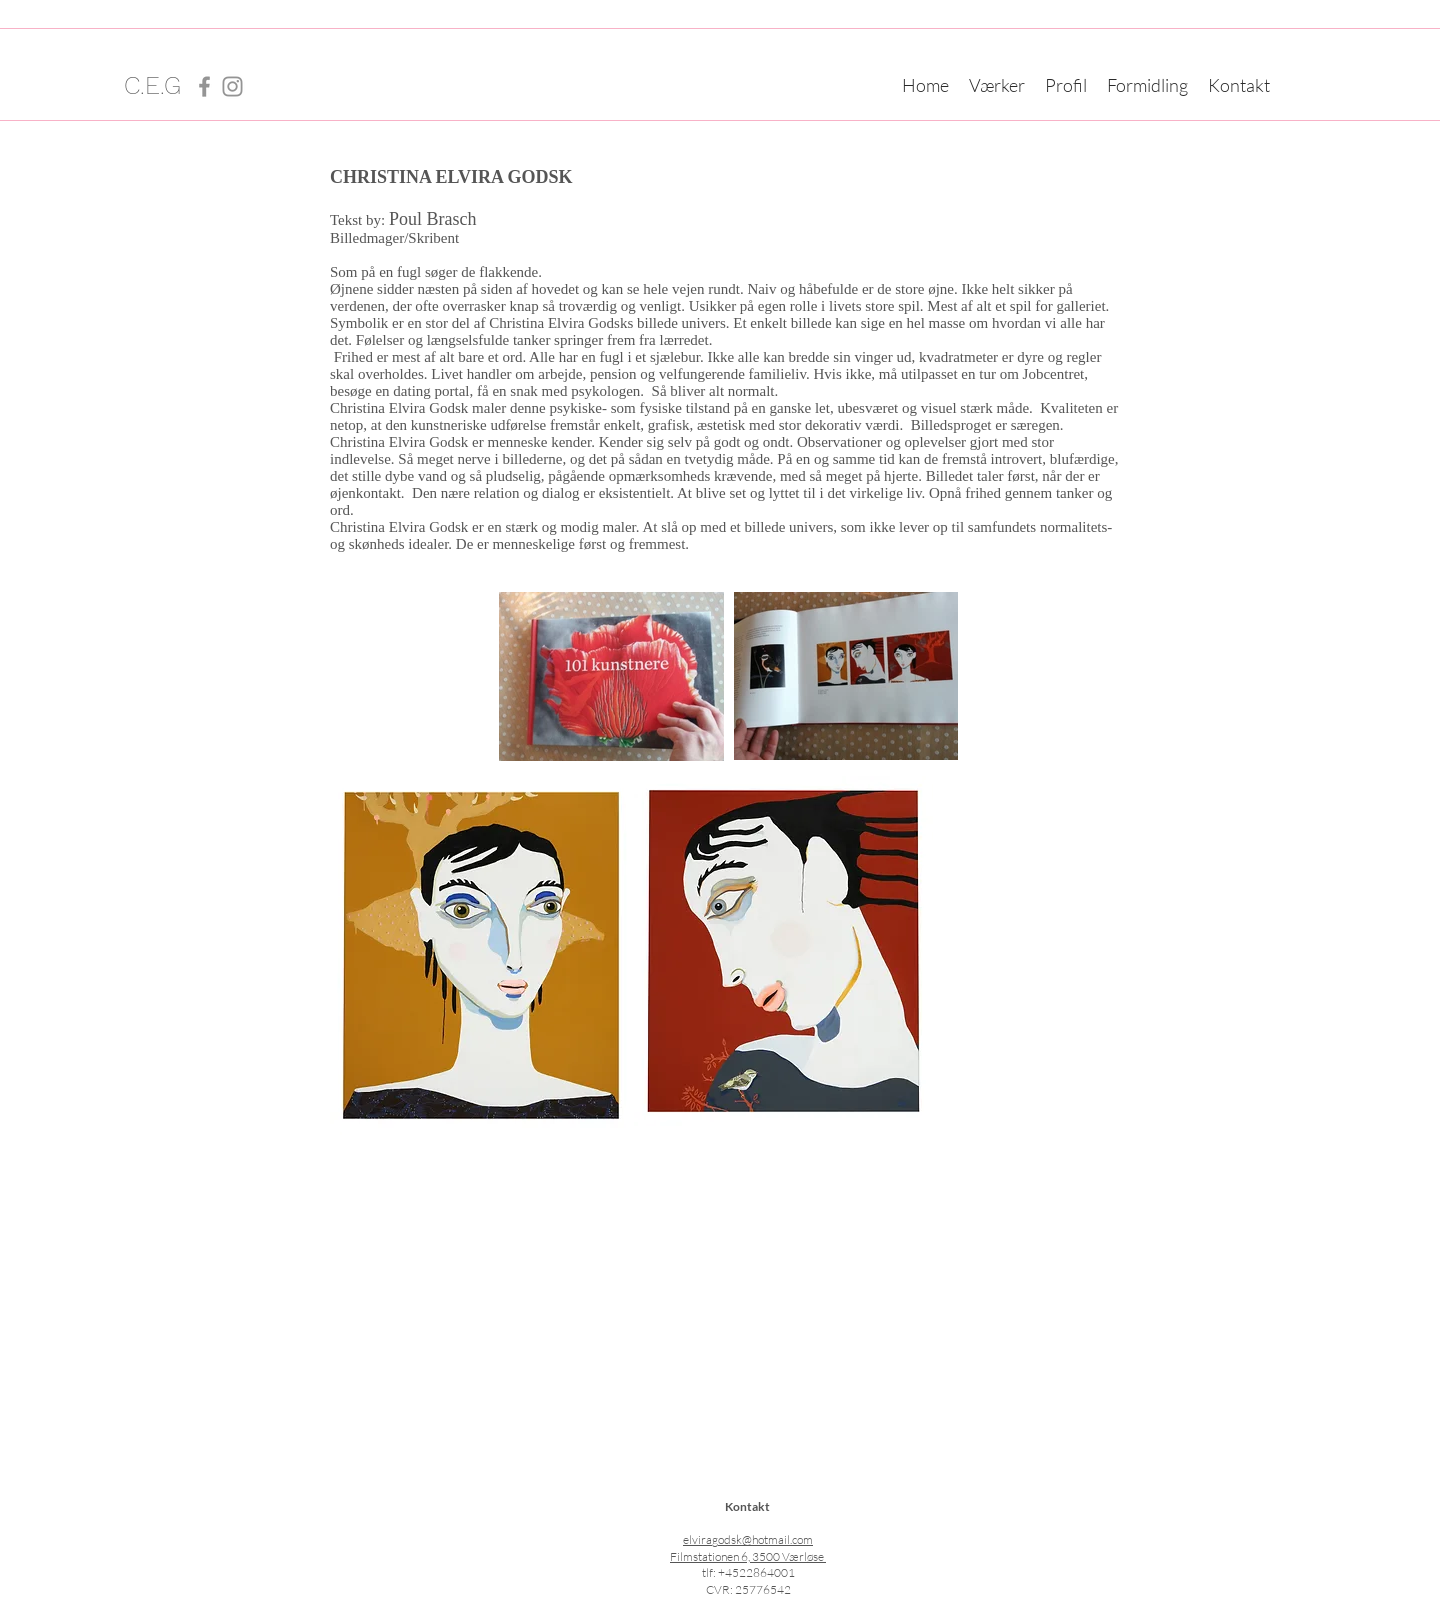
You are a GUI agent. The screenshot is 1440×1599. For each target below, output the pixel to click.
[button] (997, 85)
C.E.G (152, 85)
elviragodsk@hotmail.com (748, 1539)
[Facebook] (204, 86)
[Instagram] (232, 86)
